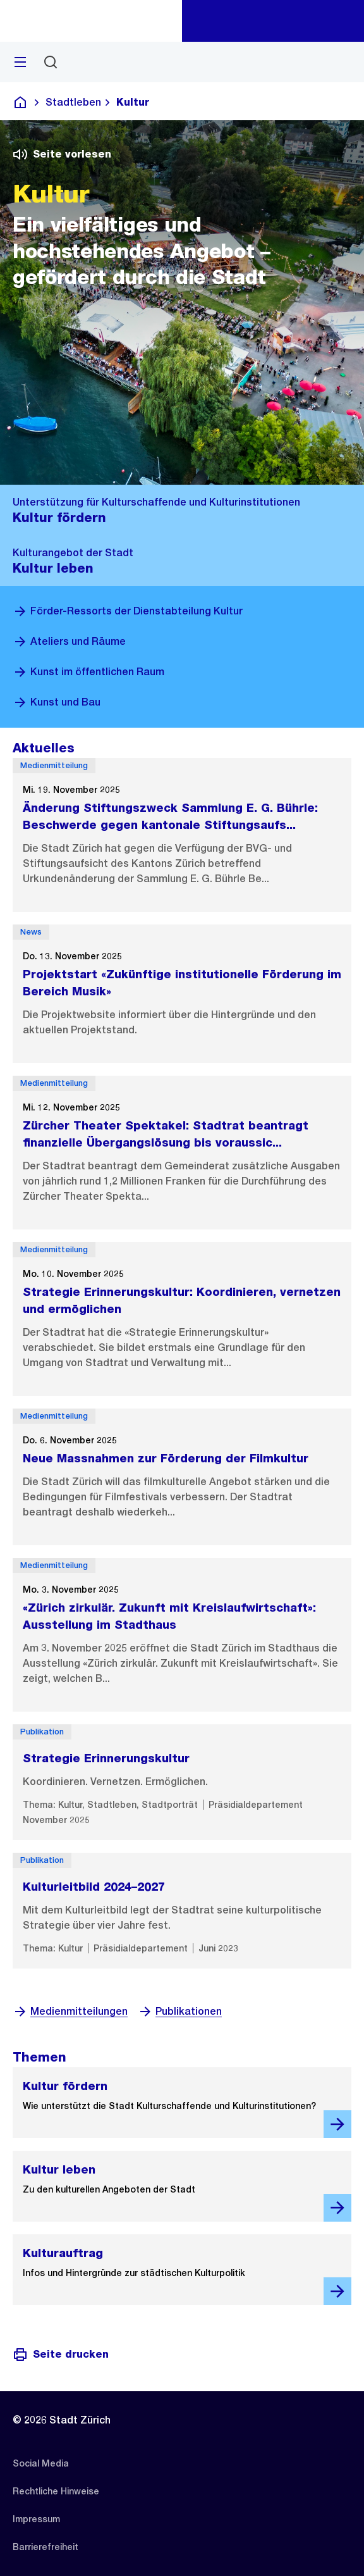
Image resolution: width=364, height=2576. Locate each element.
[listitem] (41, 2463)
